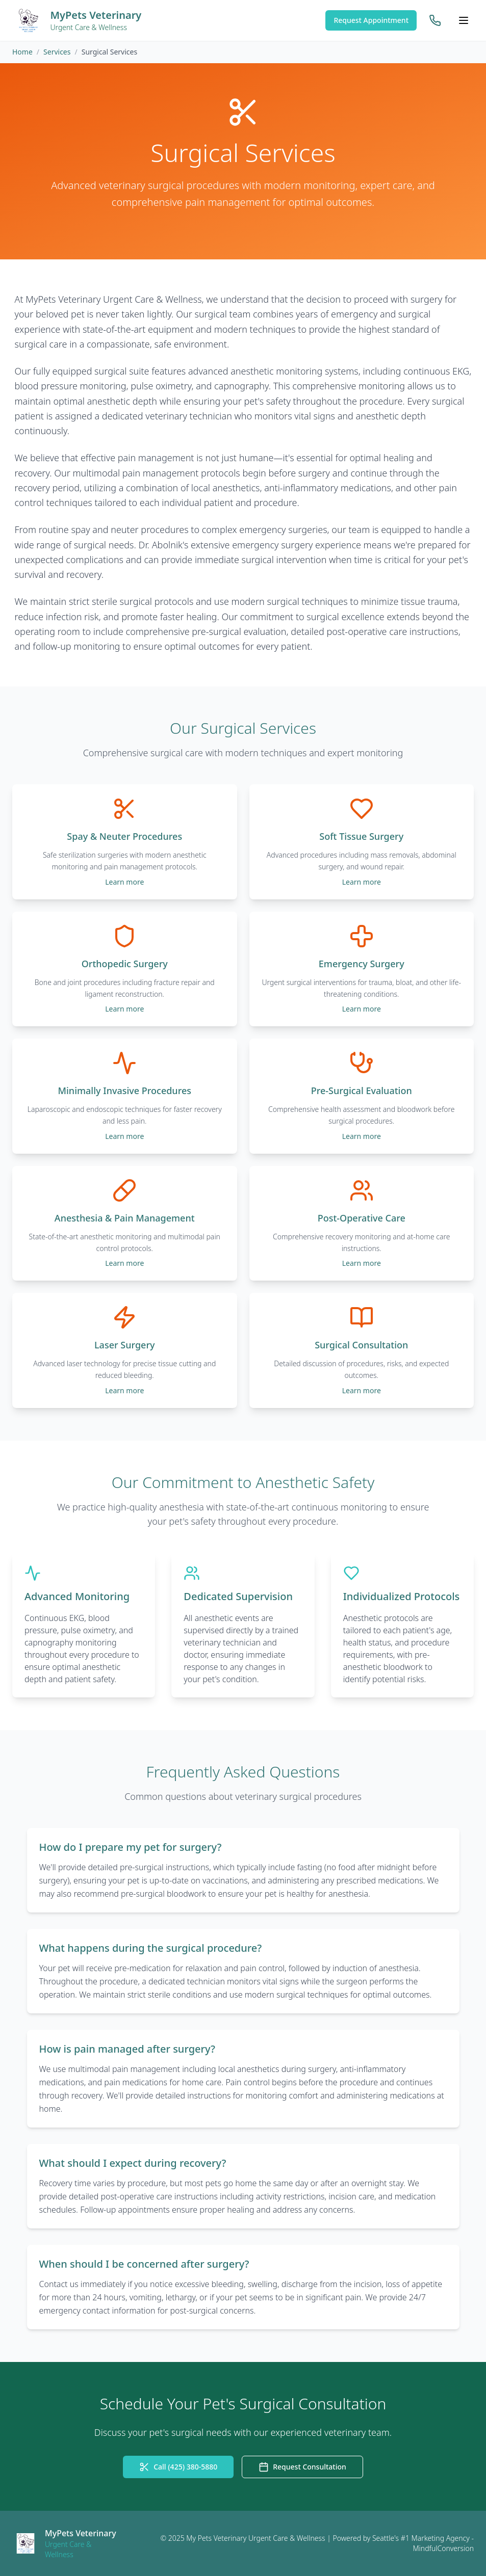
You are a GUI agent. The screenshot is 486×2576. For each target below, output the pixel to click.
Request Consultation (302, 2467)
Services (56, 52)
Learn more (124, 882)
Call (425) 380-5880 (178, 2467)
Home (22, 52)
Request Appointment (371, 20)
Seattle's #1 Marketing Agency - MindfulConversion (423, 2543)
